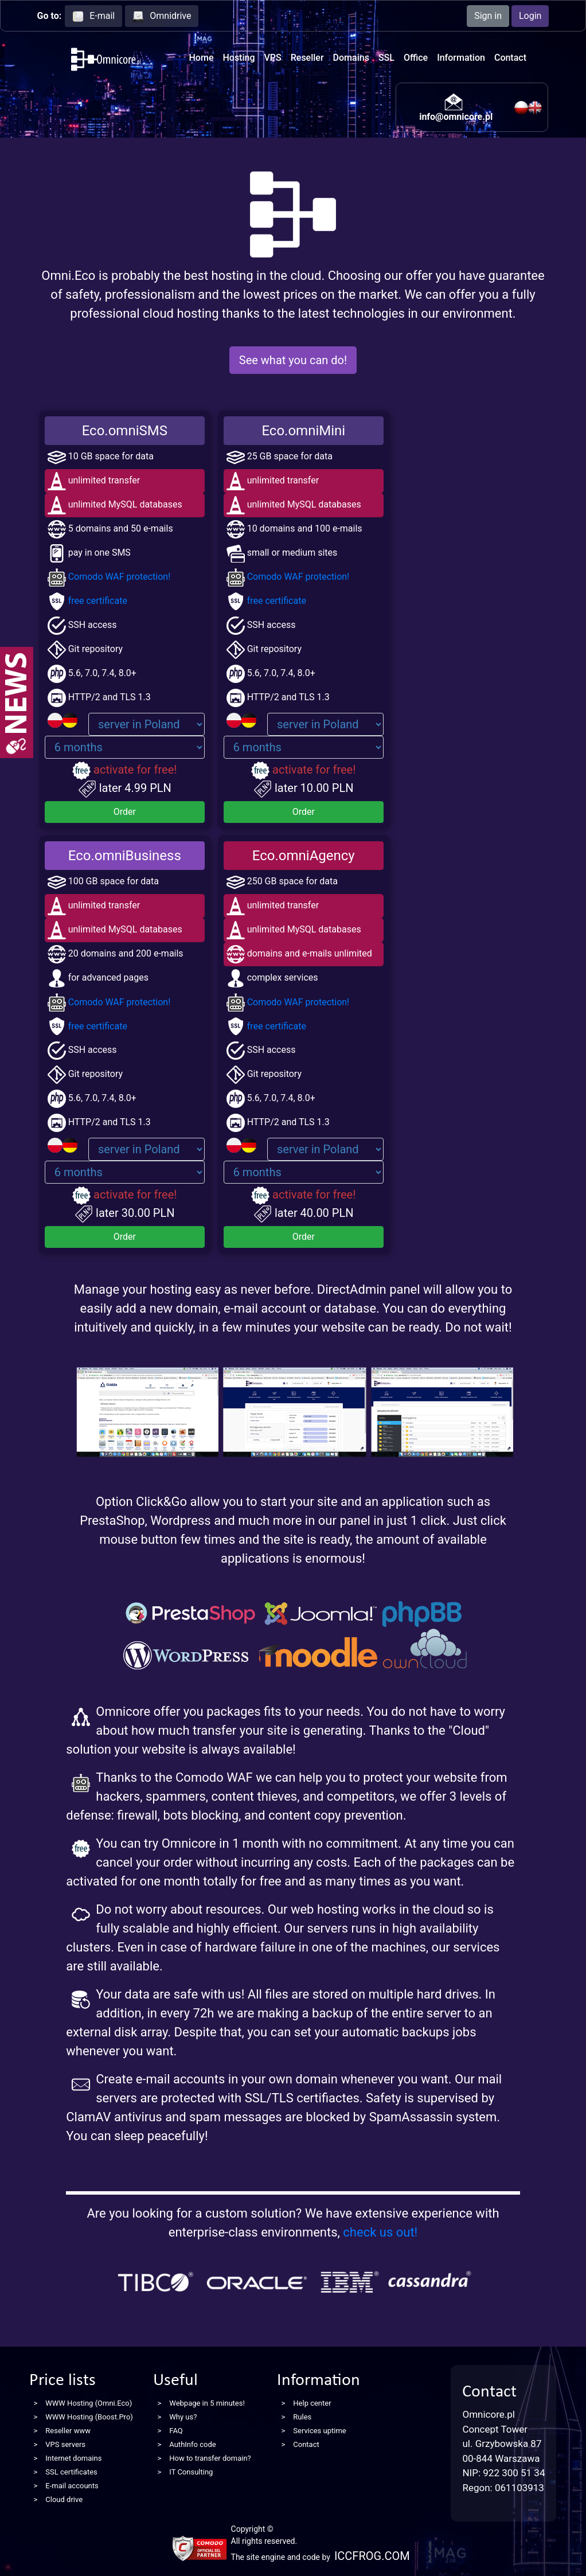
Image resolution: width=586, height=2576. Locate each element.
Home (201, 57)
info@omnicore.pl (456, 116)
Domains (351, 57)
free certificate (87, 600)
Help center (312, 2403)
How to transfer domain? (210, 2458)
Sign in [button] (488, 15)
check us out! (380, 2232)
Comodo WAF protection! (109, 576)
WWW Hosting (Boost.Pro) (89, 2417)
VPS (273, 57)
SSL (386, 57)
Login (530, 15)
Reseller (307, 57)
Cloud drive (64, 2499)
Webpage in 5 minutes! (207, 2403)
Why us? (183, 2417)
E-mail (93, 16)
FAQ (175, 2430)
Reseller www (68, 2430)
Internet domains (73, 2458)
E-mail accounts (71, 2485)
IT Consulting (191, 2472)
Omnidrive (161, 16)
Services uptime (319, 2430)
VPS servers (65, 2444)
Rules (302, 2417)
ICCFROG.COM (372, 2556)
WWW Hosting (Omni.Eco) (88, 2403)
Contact (510, 57)
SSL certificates (71, 2472)
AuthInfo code (192, 2444)
